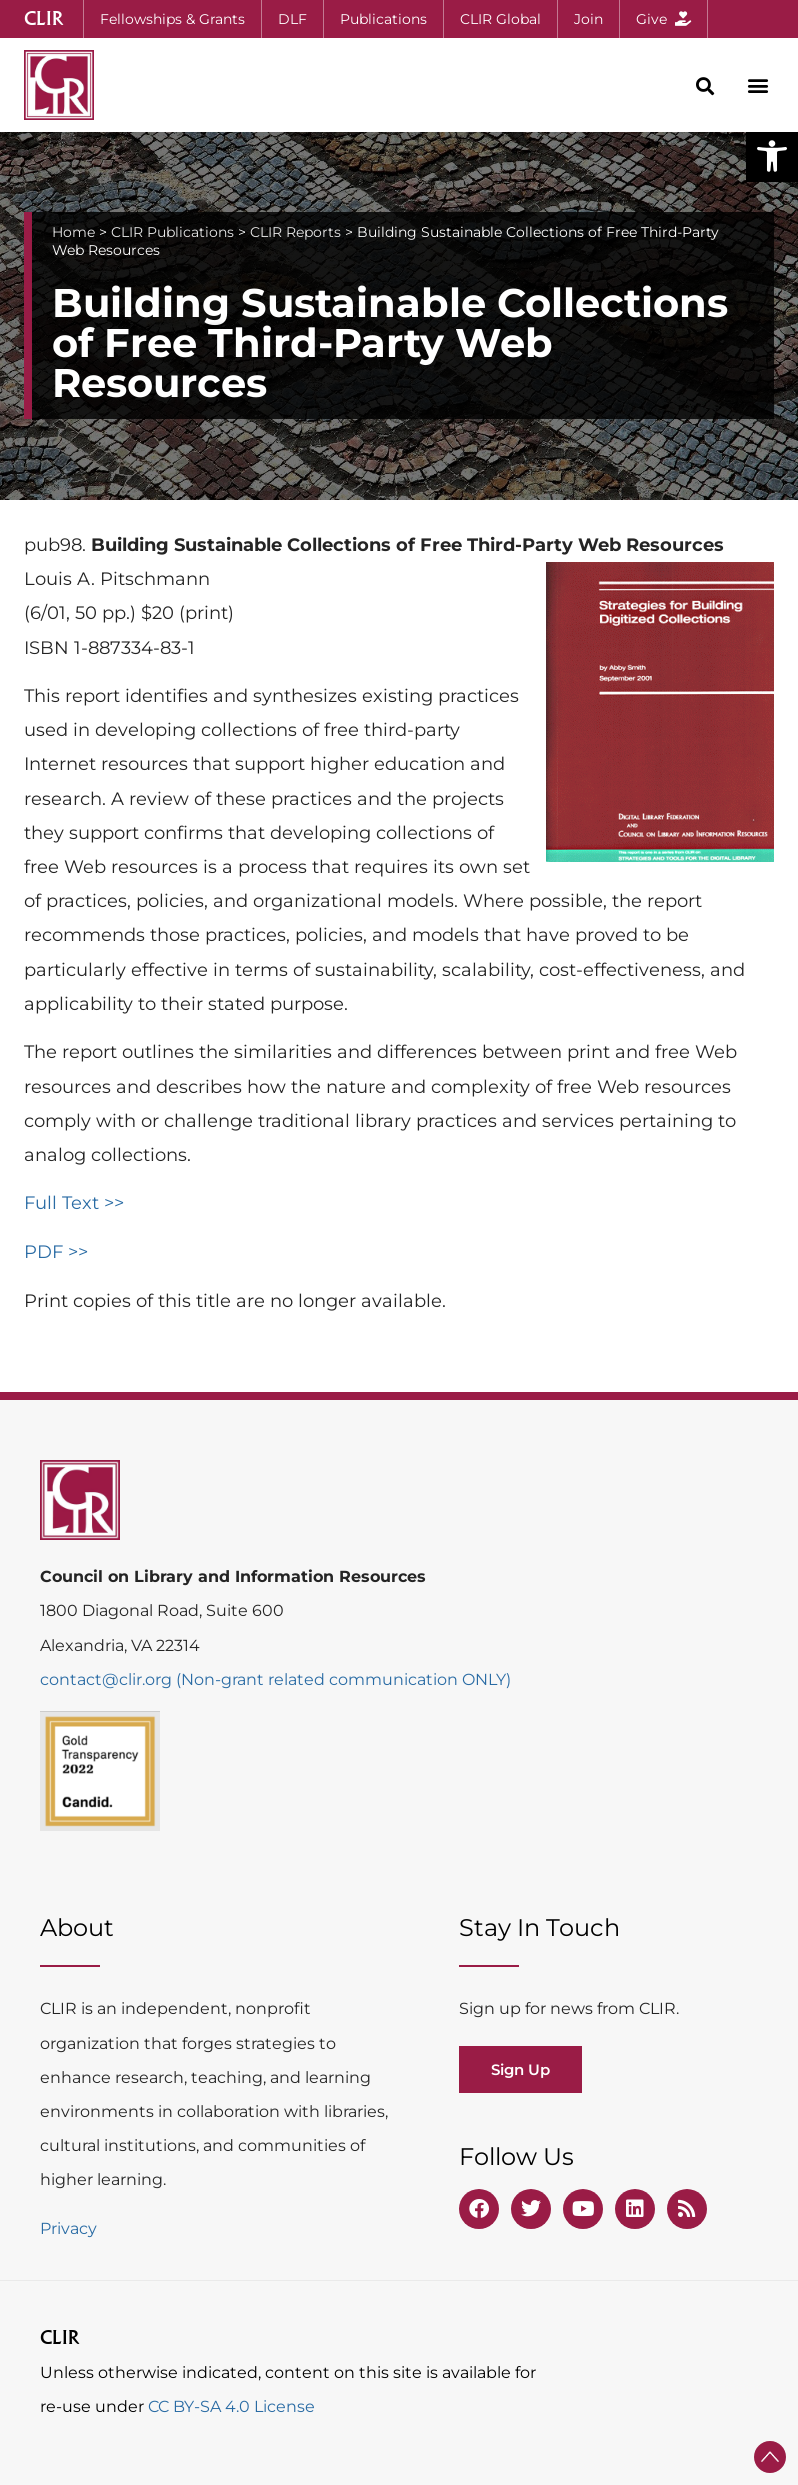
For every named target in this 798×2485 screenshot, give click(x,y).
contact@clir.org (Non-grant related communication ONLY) (275, 1679)
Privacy (68, 2228)
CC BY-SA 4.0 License (231, 2406)
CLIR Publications (172, 232)
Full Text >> (74, 1203)
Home (73, 232)
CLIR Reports (295, 232)
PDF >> (56, 1252)
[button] (772, 156)
